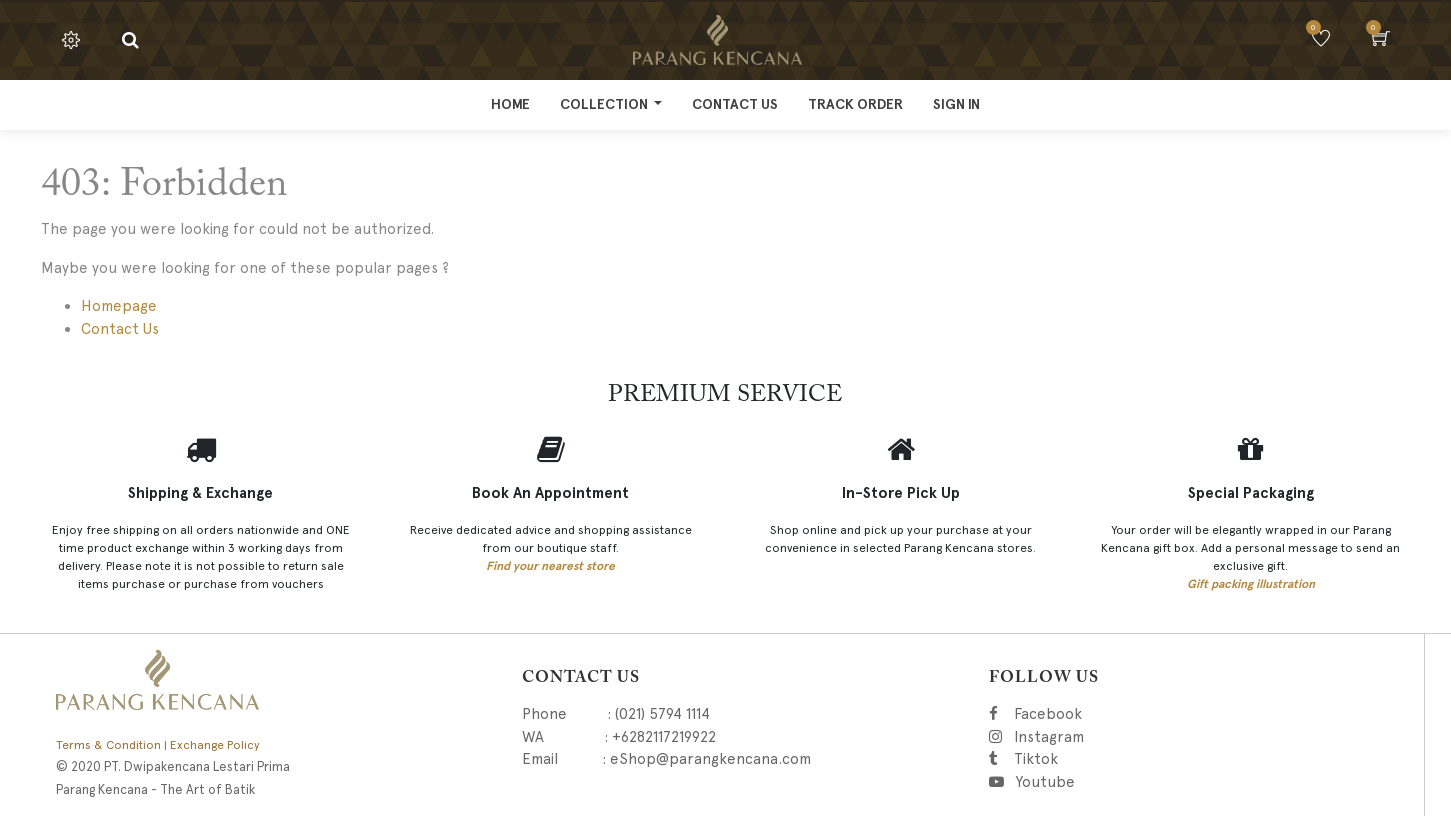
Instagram (1150, 737)
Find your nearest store (550, 566)
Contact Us (120, 329)
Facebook (1075, 714)
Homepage (119, 306)
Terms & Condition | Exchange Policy (158, 745)
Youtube (1044, 782)
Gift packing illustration (1251, 584)
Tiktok (1125, 759)
